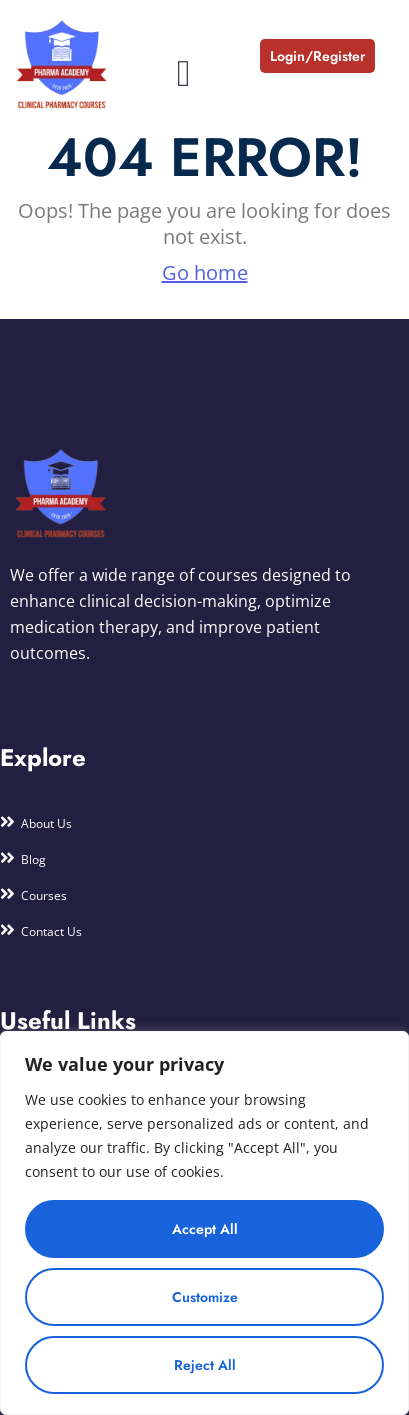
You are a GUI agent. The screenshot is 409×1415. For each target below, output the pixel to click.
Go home (205, 272)
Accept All (205, 1229)
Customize (205, 1297)
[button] (184, 74)
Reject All (205, 1365)
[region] (204, 1223)
